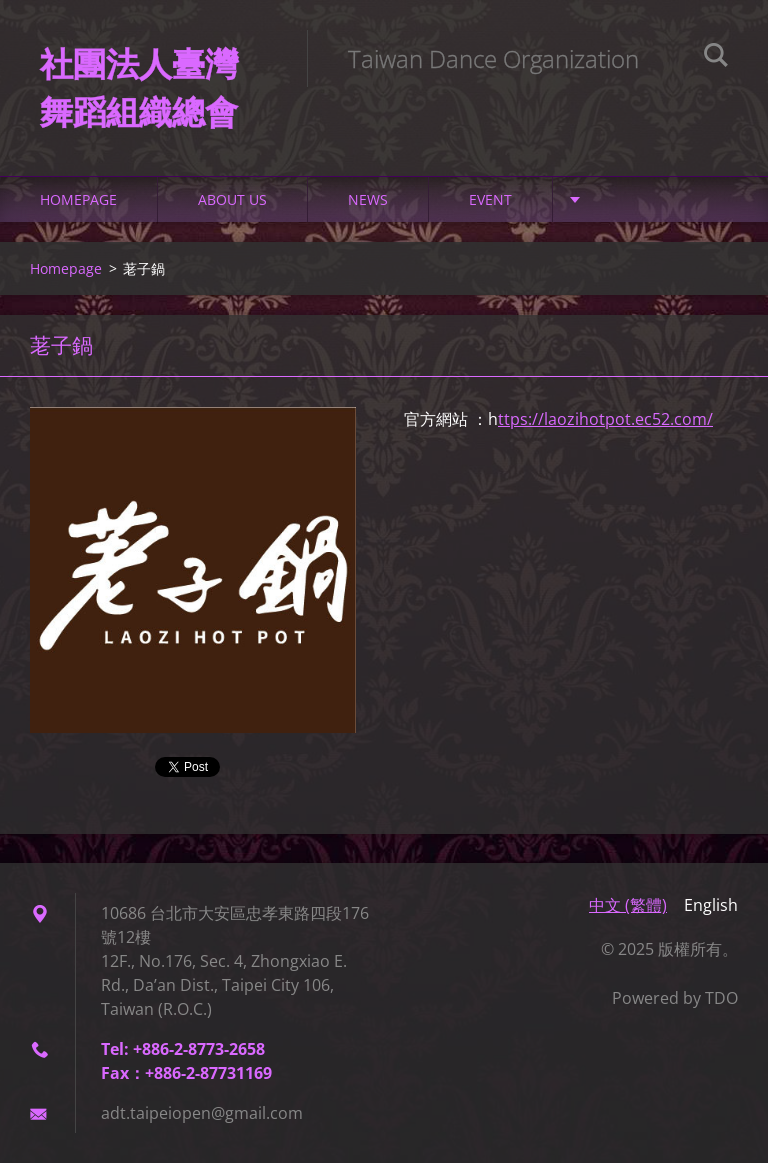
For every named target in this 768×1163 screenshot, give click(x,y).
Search (716, 58)
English (711, 905)
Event (490, 199)
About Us (232, 199)
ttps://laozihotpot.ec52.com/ (605, 419)
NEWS (368, 199)
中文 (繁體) (628, 905)
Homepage (78, 199)
